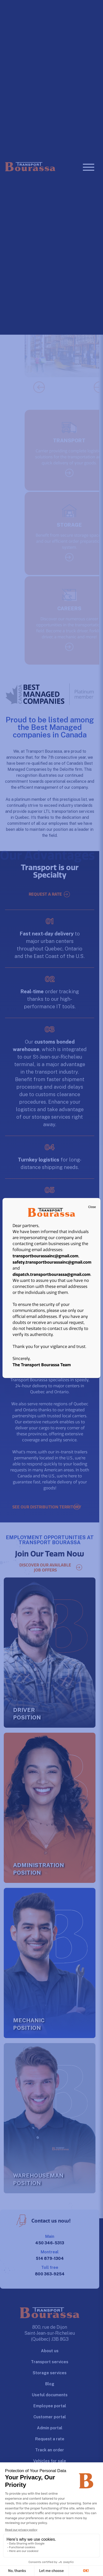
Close (92, 1207)
